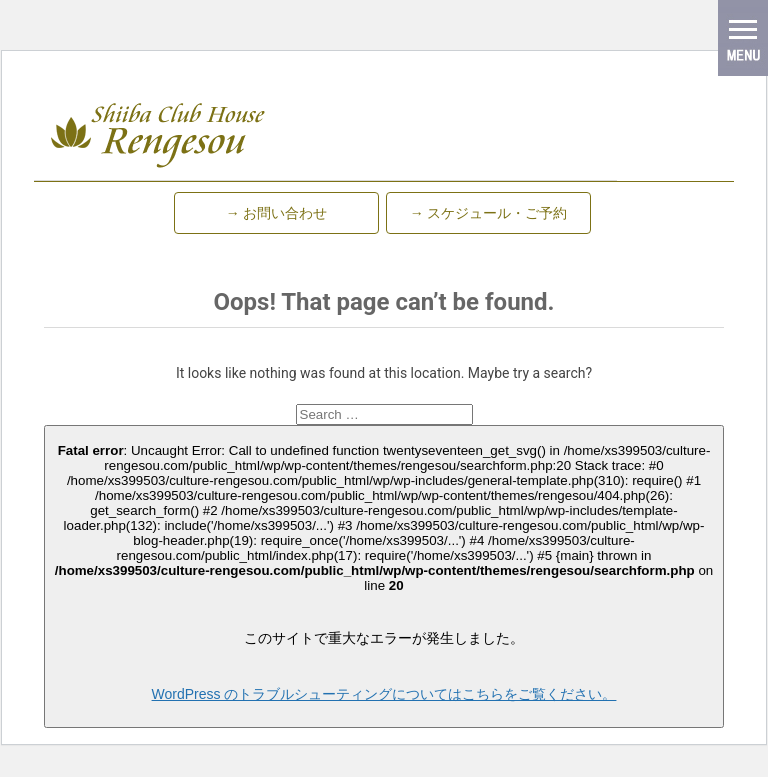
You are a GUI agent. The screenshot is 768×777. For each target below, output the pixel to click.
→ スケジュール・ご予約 (488, 213)
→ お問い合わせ (276, 213)
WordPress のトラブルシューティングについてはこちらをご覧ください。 (384, 694)
